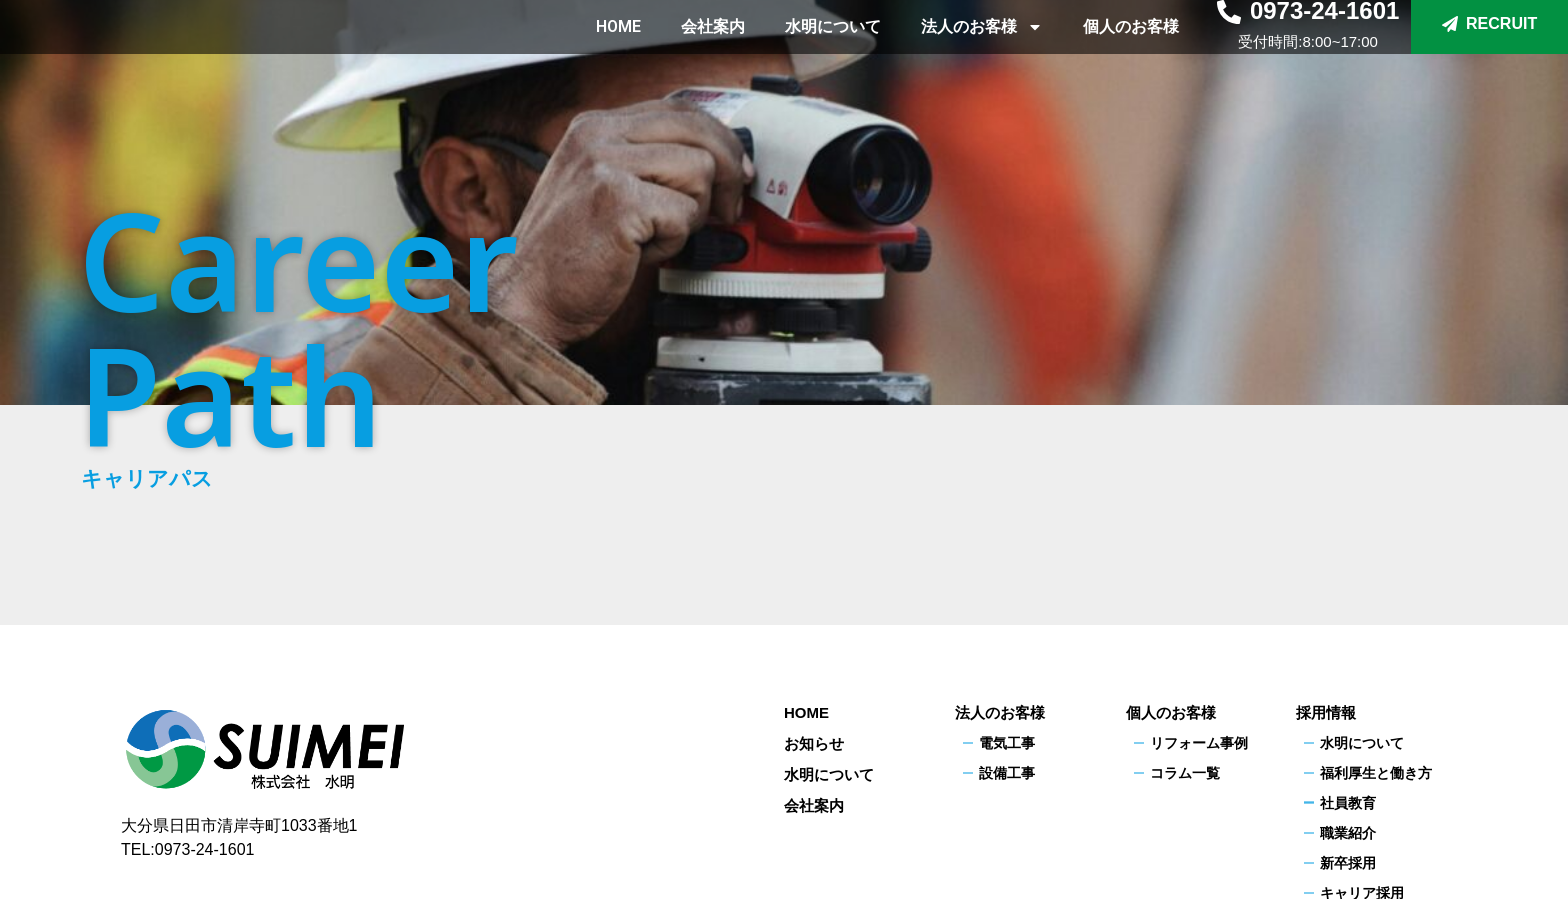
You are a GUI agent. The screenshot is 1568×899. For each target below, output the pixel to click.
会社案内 (713, 49)
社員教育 (1348, 803)
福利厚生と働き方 (1376, 773)
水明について (833, 49)
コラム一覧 (1185, 773)
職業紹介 (1348, 833)
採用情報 (1326, 712)
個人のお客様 (1131, 49)
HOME (618, 49)
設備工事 (1007, 773)
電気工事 (1007, 743)
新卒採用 (1348, 863)
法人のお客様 (982, 50)
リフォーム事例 (1199, 743)
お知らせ (814, 743)
